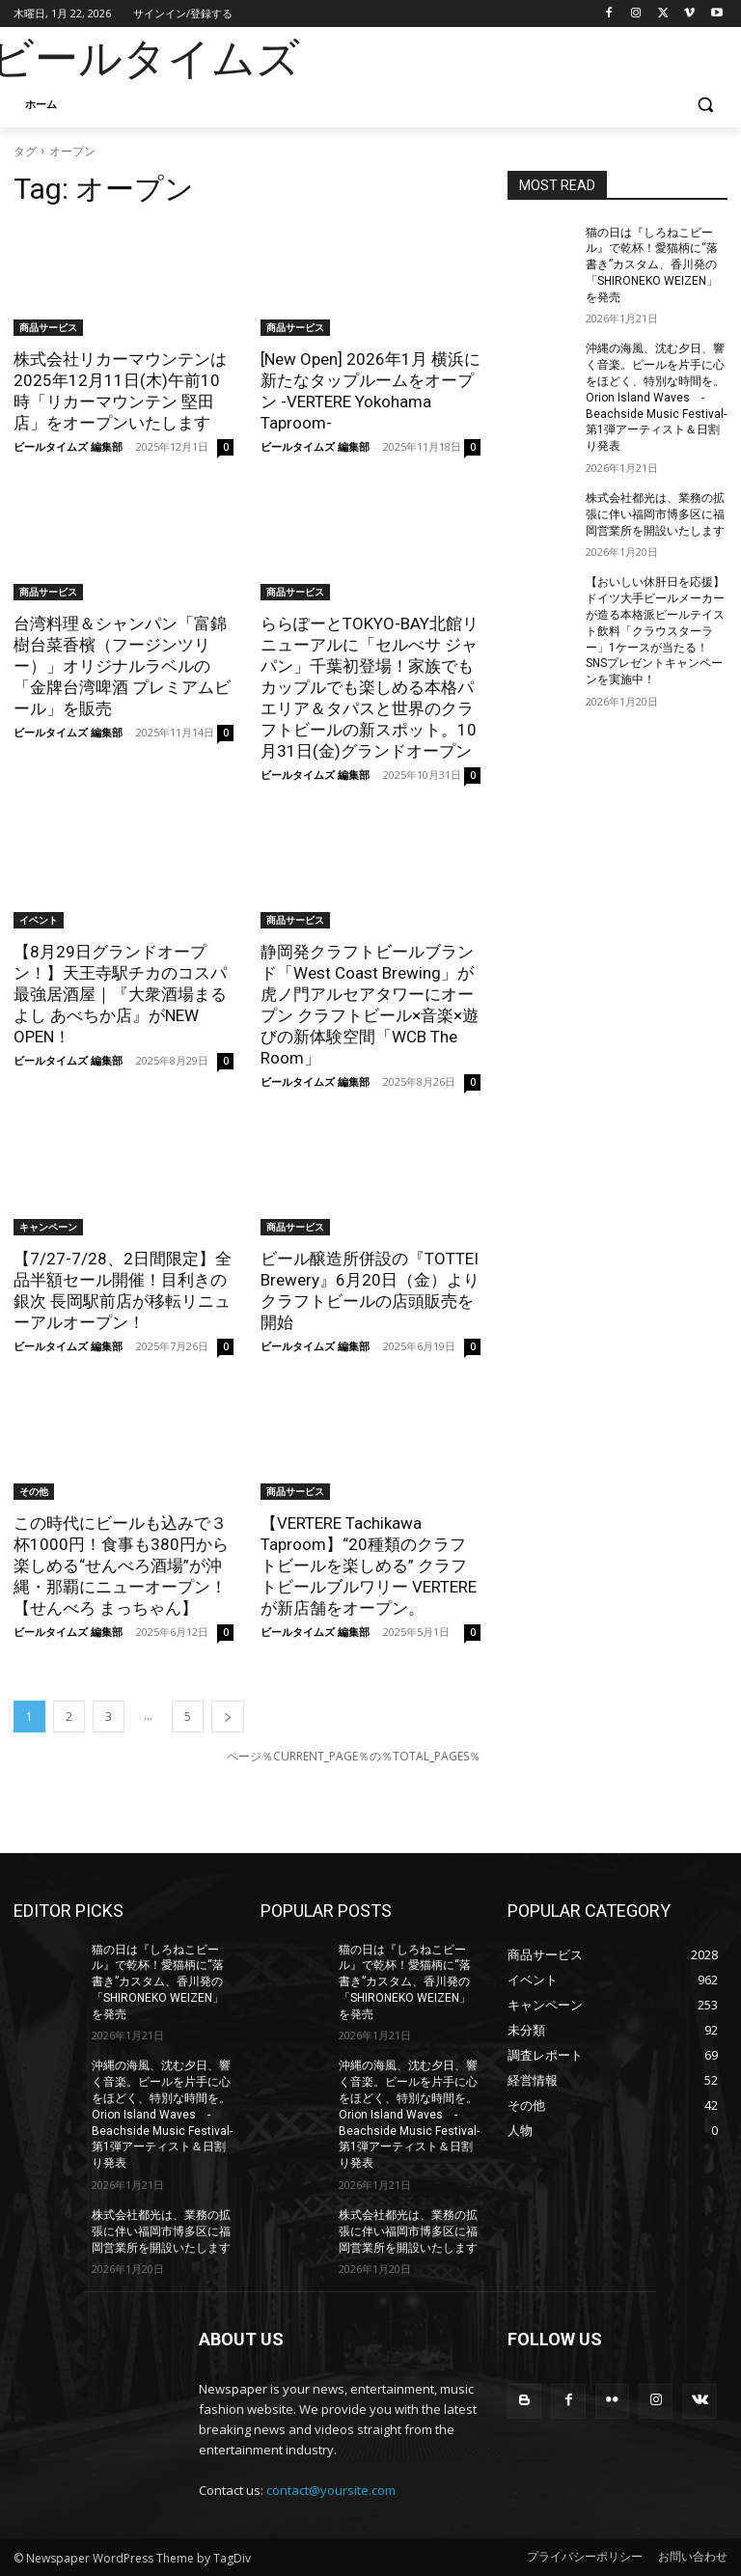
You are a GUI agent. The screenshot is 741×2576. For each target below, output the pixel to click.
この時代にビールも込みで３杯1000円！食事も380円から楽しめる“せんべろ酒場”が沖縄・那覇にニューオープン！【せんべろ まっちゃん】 (121, 1565)
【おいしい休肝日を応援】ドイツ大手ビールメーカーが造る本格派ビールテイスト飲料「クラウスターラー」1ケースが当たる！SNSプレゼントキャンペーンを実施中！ (655, 630)
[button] (704, 104)
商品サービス (48, 327)
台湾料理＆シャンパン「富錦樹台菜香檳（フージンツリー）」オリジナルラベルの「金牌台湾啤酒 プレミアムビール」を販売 (122, 666)
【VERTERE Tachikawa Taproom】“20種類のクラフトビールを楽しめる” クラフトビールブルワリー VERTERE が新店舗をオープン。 (369, 1565)
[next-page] (227, 1716)
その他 (33, 1491)
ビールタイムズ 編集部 (68, 446)
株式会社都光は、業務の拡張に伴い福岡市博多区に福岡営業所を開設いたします (655, 514)
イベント (38, 920)
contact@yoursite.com (331, 2490)
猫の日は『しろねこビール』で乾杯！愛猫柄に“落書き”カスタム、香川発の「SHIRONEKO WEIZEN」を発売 (652, 265)
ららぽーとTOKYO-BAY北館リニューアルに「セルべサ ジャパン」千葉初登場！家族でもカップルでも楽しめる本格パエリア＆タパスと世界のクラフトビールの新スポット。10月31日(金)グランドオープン (370, 687)
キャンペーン (48, 1226)
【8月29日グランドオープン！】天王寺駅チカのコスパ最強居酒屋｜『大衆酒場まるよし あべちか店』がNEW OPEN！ (120, 994)
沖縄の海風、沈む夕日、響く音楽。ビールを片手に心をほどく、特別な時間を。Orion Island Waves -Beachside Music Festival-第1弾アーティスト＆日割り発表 (656, 397)
